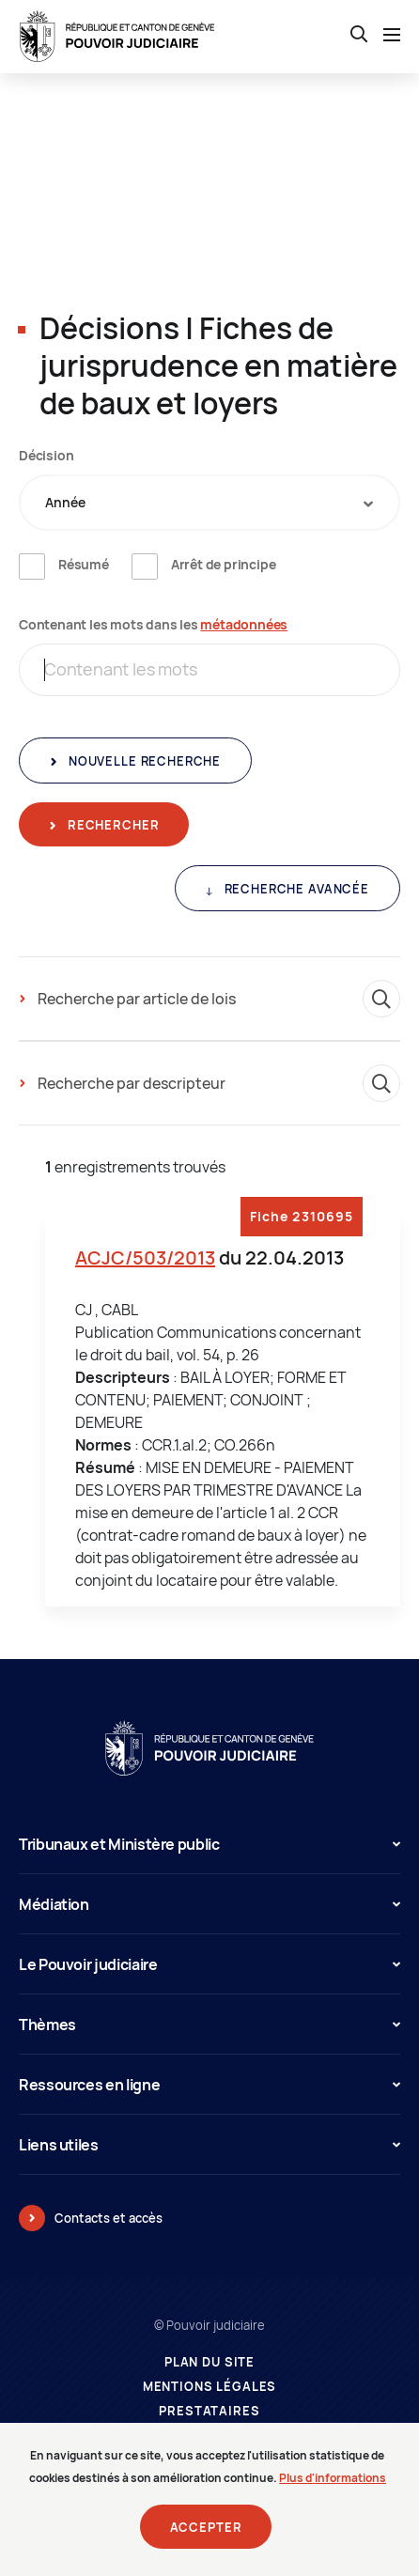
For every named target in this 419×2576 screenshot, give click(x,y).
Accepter (206, 2538)
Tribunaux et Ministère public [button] (209, 1844)
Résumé (83, 564)
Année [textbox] (65, 502)
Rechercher (111, 824)
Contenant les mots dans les (153, 624)
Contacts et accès (108, 2218)
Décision (46, 455)
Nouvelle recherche (143, 761)
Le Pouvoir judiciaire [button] (209, 1964)
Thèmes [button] (209, 2024)
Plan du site (209, 2362)
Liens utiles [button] (209, 2144)
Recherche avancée (295, 888)
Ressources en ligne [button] (209, 2084)
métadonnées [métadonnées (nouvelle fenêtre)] (243, 624)
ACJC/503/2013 (145, 1257)
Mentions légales (210, 2387)
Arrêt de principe (223, 564)
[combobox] (209, 502)
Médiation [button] (209, 1904)
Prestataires (209, 2411)
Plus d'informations (332, 2489)
